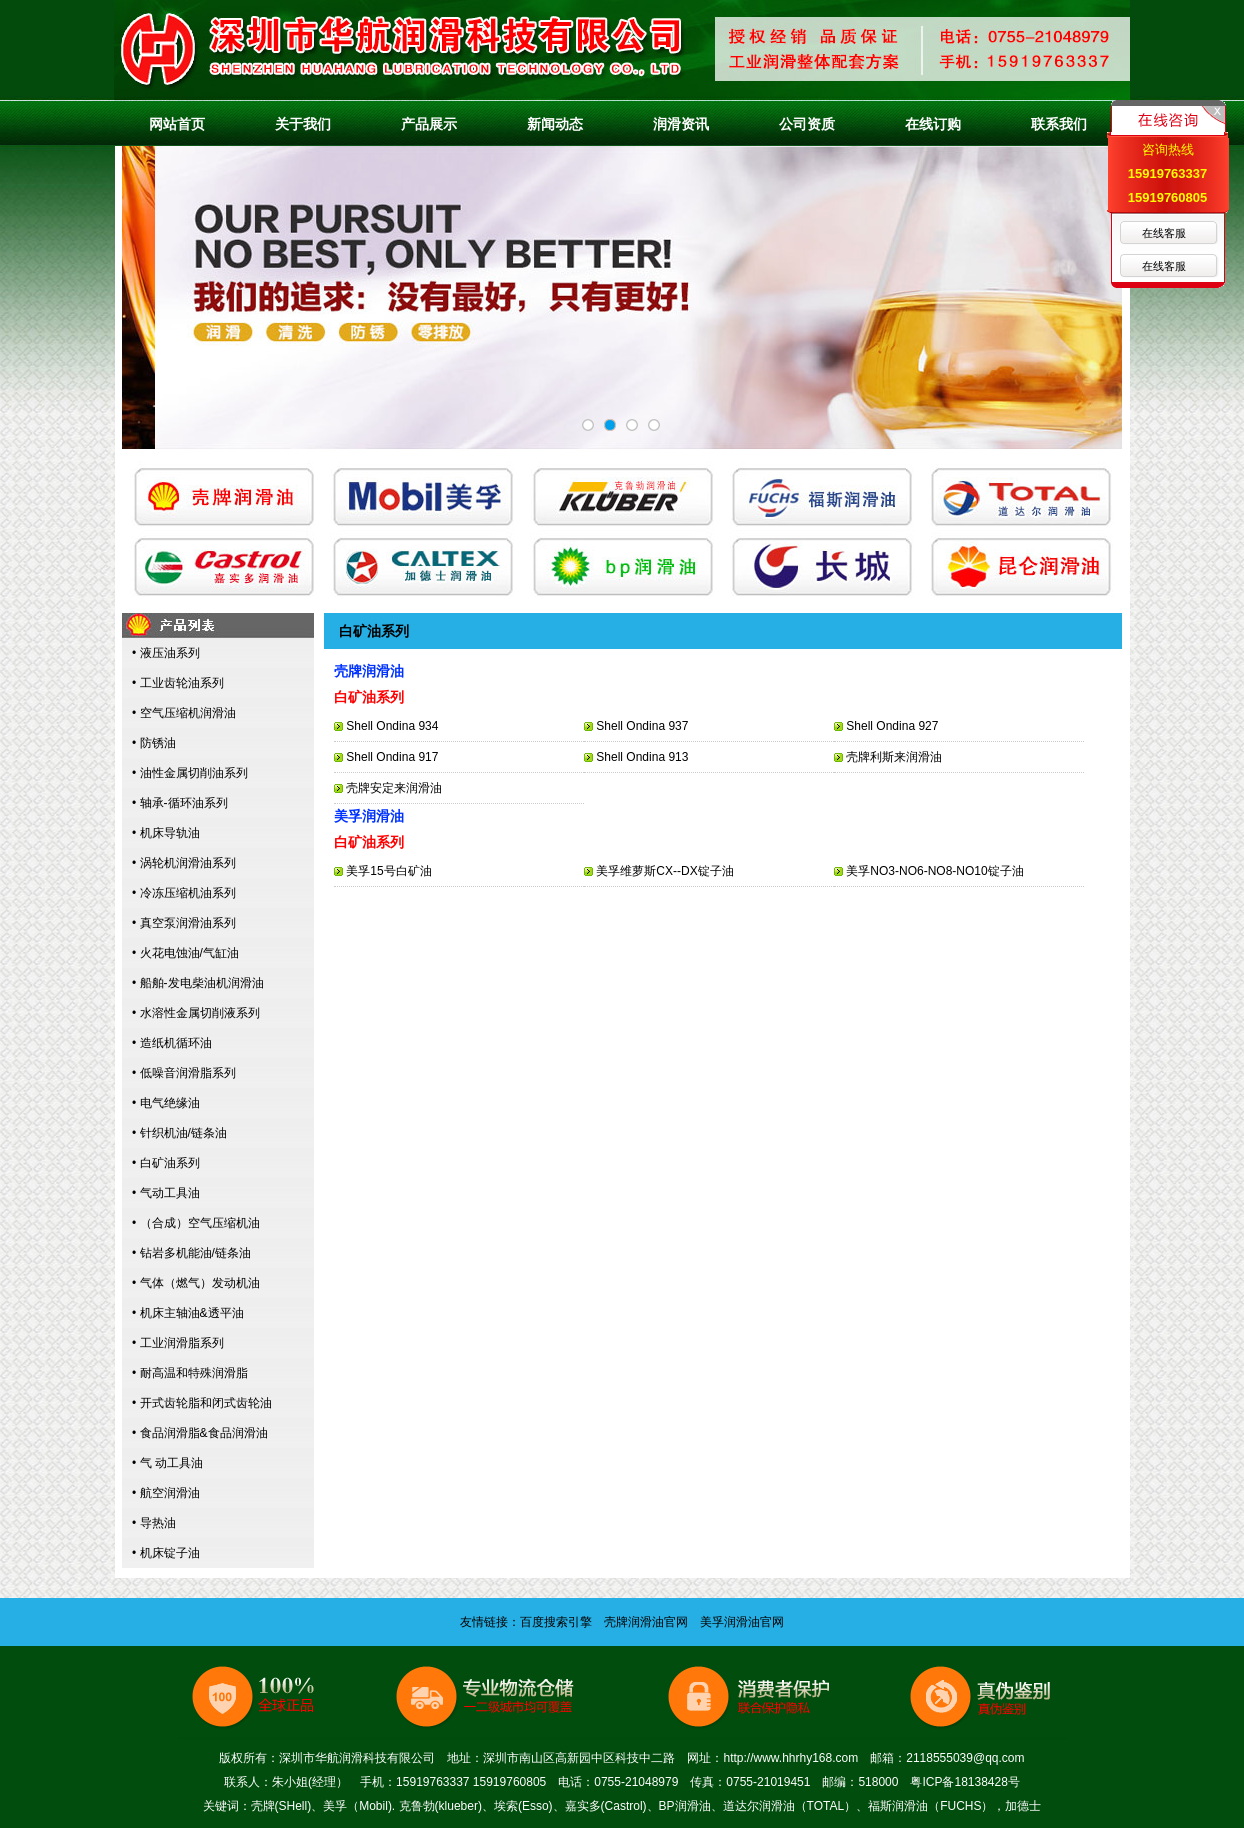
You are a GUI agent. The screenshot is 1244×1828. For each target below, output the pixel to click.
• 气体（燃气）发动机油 (196, 1283)
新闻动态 (555, 124)
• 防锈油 (154, 743)
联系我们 (1059, 124)
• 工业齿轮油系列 (178, 683)
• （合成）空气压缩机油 (196, 1223)
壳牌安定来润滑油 (394, 788)
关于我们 (303, 124)
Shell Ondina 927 (892, 726)
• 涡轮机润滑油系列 (184, 863)
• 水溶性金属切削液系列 (196, 1013)
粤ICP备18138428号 (964, 1782)
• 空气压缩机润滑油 (184, 713)
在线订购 (933, 124)
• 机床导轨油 (166, 833)
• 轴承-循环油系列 (180, 803)
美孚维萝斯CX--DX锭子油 (664, 871)
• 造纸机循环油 (172, 1043)
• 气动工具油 (166, 1193)
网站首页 (177, 124)
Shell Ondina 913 (642, 757)
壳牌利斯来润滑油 (894, 757)
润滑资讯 (681, 124)
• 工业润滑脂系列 (178, 1343)
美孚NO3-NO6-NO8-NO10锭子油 (934, 871)
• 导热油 (154, 1523)
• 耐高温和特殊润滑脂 (190, 1373)
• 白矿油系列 (166, 1163)
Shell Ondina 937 (642, 726)
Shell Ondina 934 (392, 726)
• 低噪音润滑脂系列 (184, 1073)
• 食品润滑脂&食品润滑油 (200, 1433)
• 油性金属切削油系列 (190, 773)
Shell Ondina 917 (392, 757)
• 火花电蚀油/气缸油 (185, 953)
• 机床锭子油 (166, 1553)
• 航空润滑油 (166, 1493)
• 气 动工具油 (167, 1463)
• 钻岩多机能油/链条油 (191, 1253)
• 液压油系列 (166, 653)
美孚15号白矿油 (388, 871)
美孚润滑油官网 (742, 1622)
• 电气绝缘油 (166, 1103)
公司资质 (807, 124)
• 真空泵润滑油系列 (184, 923)
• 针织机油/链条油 (179, 1133)
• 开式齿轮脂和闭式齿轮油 (202, 1403)
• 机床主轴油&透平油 (188, 1313)
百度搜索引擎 (556, 1622)
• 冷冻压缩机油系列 (184, 893)
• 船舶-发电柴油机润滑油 (198, 983)
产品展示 (429, 124)
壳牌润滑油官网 (646, 1622)
